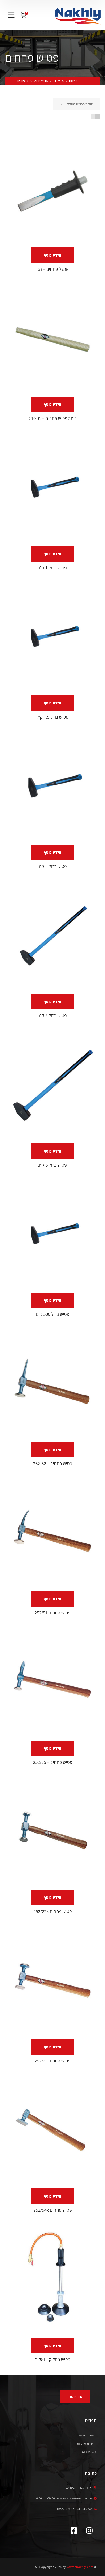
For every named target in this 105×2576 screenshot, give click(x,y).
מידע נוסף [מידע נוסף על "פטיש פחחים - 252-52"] (52, 1449)
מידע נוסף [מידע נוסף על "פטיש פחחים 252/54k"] (52, 2196)
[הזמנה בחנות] (76, 104)
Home (73, 81)
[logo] (77, 14)
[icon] (75, 2530)
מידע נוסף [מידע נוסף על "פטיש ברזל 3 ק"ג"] (52, 1001)
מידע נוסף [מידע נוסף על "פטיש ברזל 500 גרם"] (52, 1300)
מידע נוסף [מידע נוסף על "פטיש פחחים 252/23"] (52, 2046)
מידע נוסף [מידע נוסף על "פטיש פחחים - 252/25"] (52, 1748)
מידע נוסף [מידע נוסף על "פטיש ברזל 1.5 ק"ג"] (52, 703)
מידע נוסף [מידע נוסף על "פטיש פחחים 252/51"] (52, 1598)
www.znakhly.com (80, 2567)
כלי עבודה (58, 81)
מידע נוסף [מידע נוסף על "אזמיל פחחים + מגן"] (52, 255)
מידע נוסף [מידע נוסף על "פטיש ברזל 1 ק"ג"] (52, 553)
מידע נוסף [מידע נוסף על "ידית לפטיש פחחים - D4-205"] (52, 404)
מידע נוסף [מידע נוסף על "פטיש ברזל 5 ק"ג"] (52, 1151)
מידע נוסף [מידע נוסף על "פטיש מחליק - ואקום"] (52, 2345)
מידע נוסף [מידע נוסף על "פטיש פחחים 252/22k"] (52, 1897)
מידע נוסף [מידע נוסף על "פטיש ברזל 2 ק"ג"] (52, 852)
